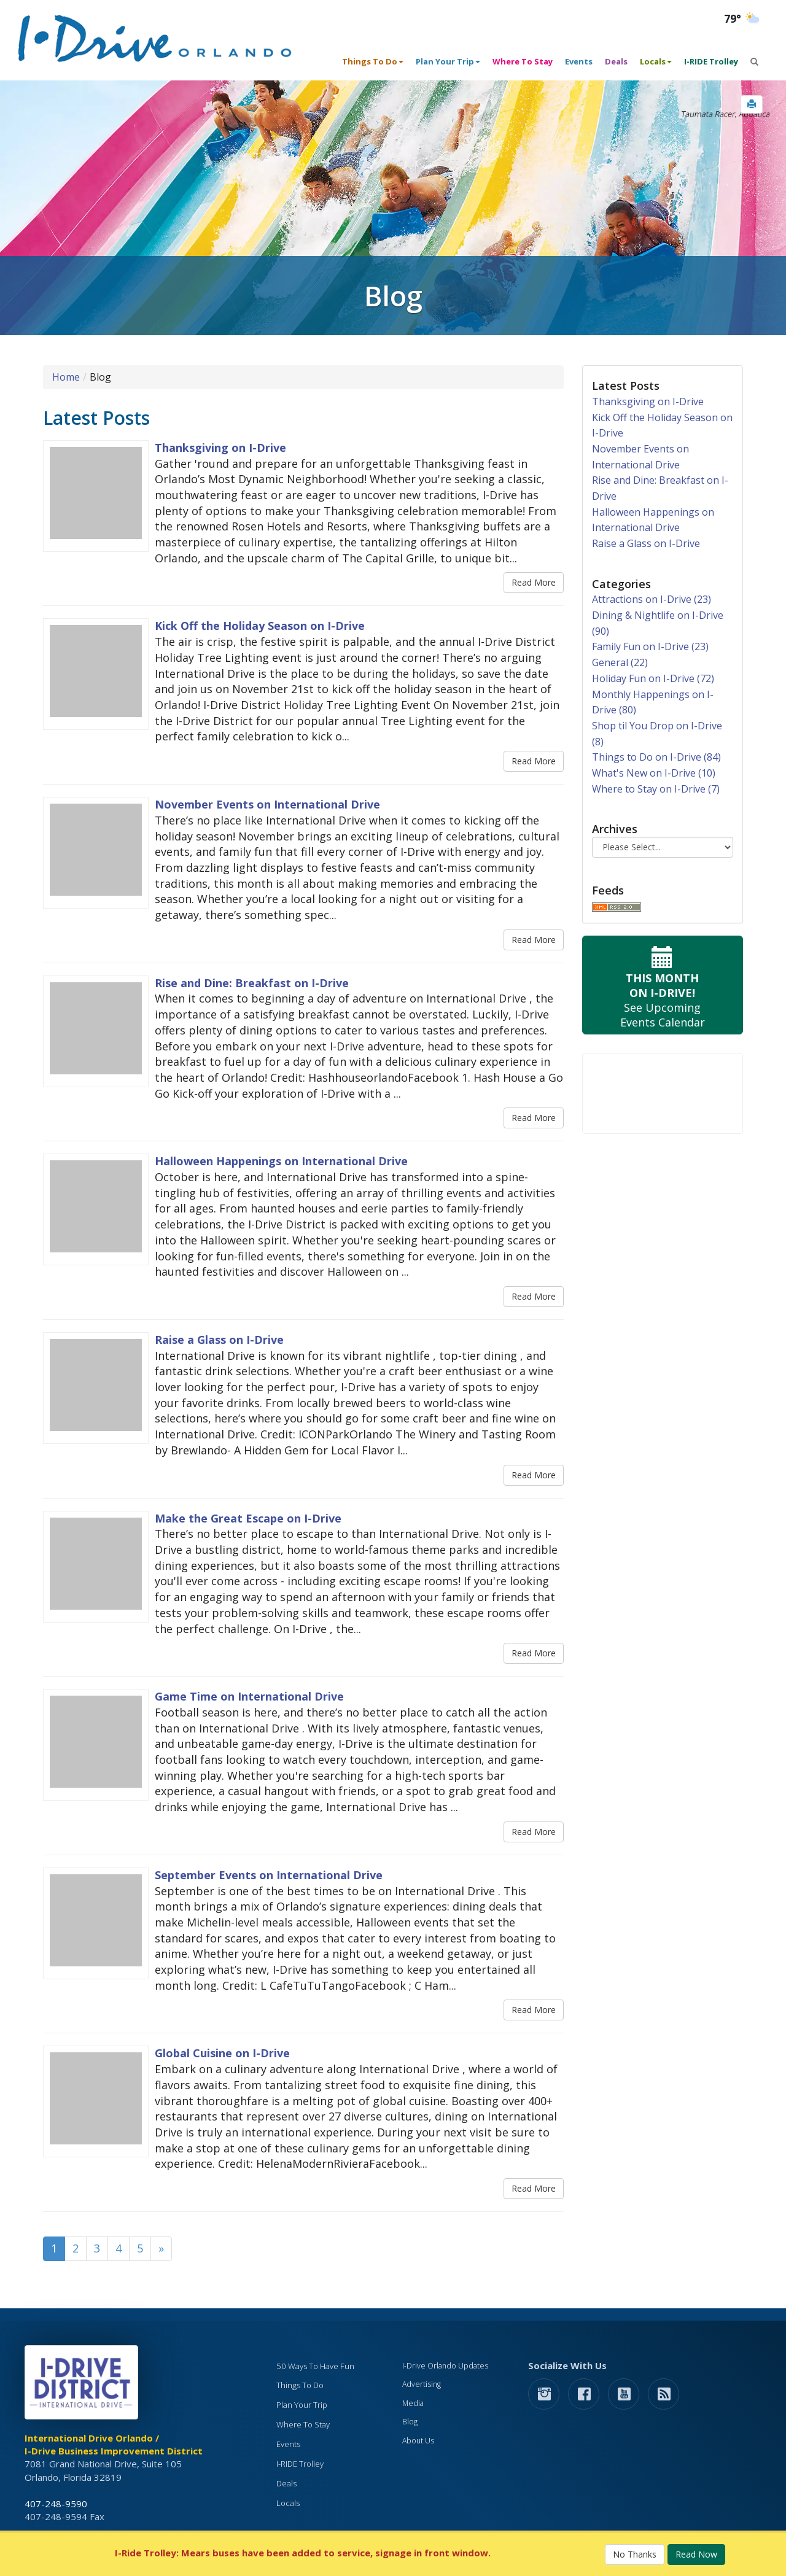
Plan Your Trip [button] (448, 61)
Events (579, 61)
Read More (534, 582)
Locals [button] (656, 61)
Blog (410, 2421)
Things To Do (300, 2385)
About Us (418, 2440)
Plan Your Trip (301, 2404)
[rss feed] (663, 2393)
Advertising (421, 2384)
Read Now (696, 2554)
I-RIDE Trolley (711, 61)
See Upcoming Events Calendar (663, 985)
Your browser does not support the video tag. (663, 1093)
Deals (616, 61)
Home (66, 377)
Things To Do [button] (372, 61)
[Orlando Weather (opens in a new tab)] (743, 19)
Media (413, 2403)
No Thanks (634, 2554)
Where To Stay (522, 61)
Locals (288, 2502)
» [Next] (161, 2248)
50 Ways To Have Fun (315, 2366)
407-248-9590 (56, 2503)
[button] (752, 104)
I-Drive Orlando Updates (445, 2366)
